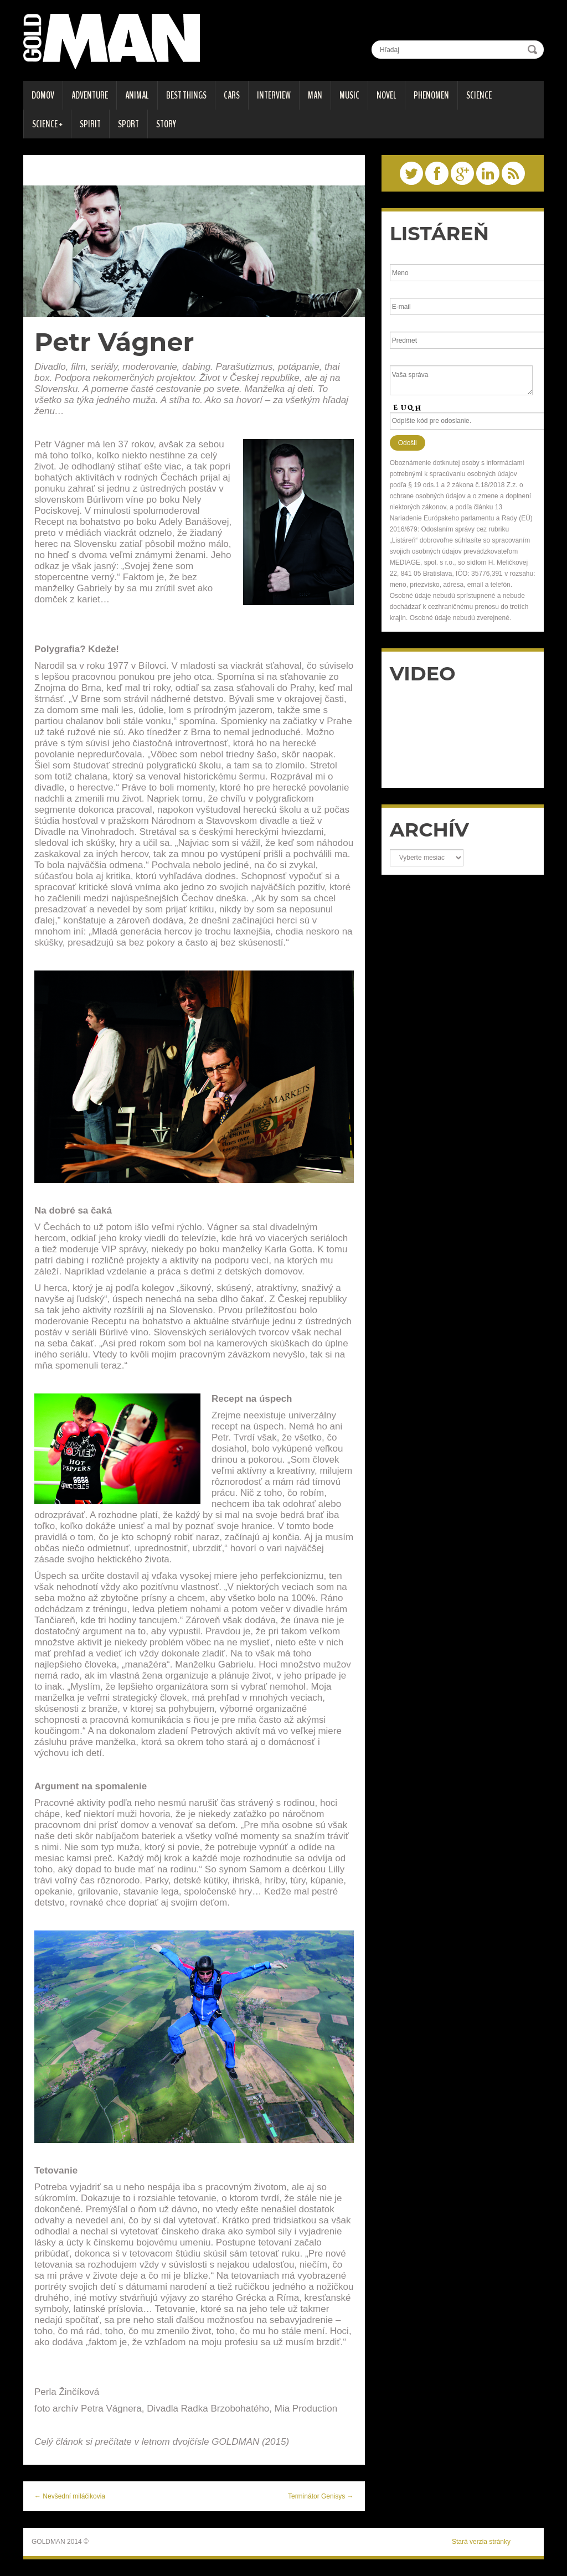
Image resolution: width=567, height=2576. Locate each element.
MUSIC (349, 95)
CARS (232, 95)
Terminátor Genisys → (321, 2496)
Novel (386, 95)
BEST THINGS (186, 95)
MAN (315, 95)
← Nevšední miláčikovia (69, 2496)
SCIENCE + (47, 124)
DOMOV (43, 95)
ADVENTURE (89, 95)
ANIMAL (137, 95)
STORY (166, 124)
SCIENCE (479, 95)
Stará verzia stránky (481, 2542)
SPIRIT (90, 124)
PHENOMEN (431, 95)
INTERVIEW (274, 95)
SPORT (128, 124)
